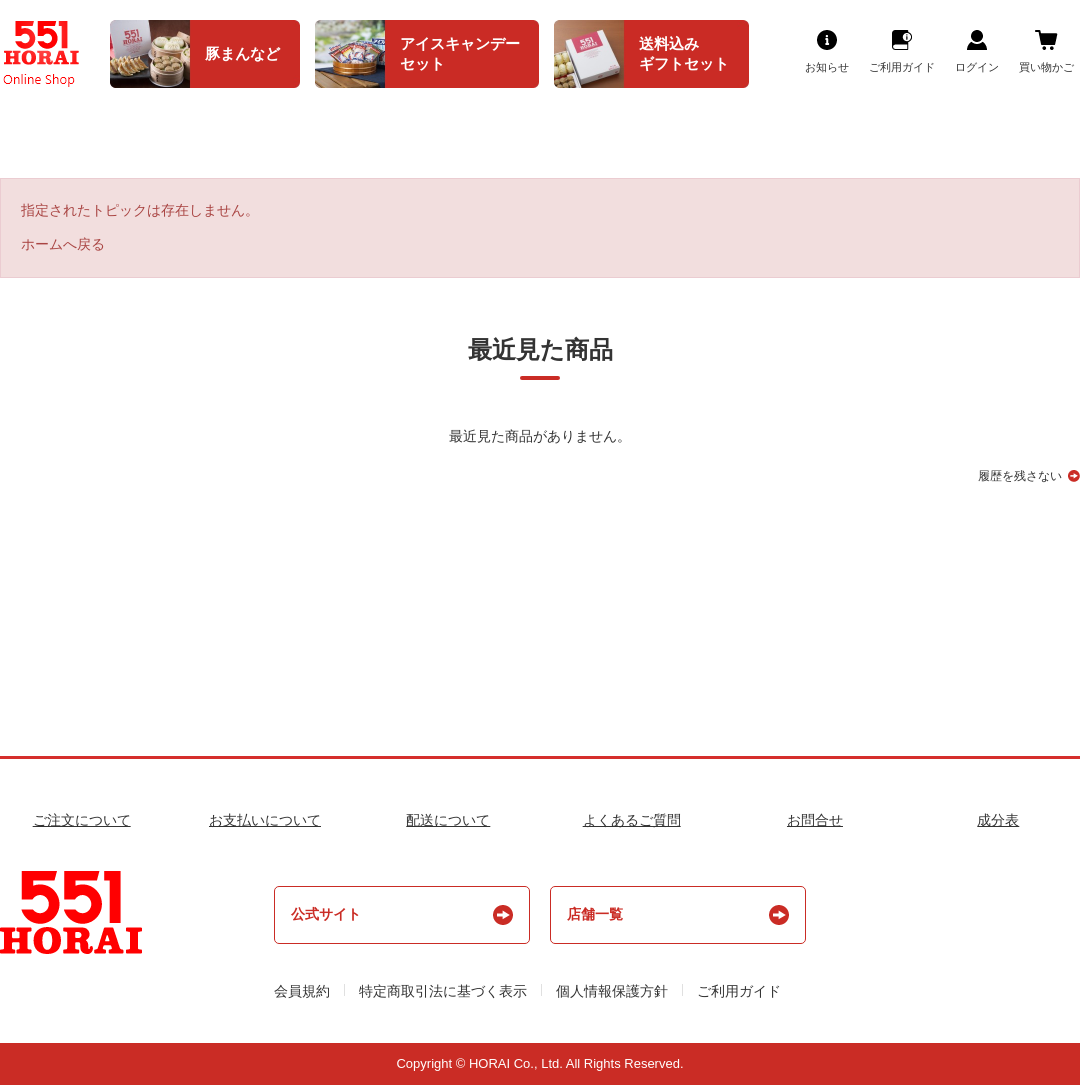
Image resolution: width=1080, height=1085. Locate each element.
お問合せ (815, 820)
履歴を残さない (1020, 476)
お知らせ (827, 67)
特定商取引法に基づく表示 (443, 991)
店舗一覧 (595, 914)
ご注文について (82, 820)
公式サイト (326, 914)
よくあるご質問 (632, 820)
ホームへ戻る (63, 244)
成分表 (998, 820)
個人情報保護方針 (612, 991)
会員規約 (302, 991)
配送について (448, 820)
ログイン (977, 67)
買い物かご (1046, 67)
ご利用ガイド (902, 67)
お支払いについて (265, 820)
